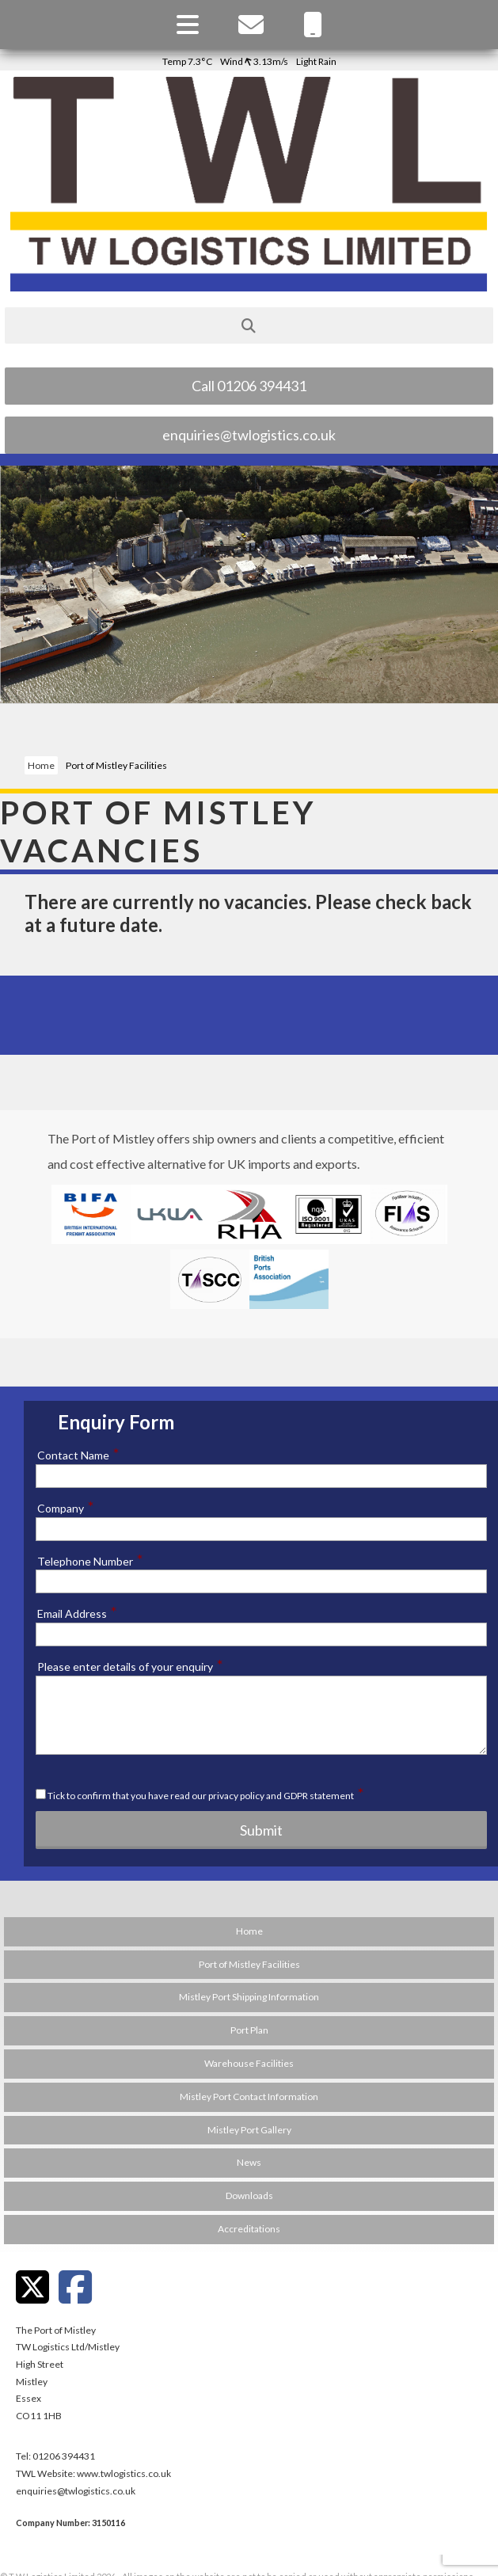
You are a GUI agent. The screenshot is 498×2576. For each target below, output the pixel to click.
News (249, 2162)
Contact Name (78, 1455)
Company (65, 1508)
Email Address (77, 1613)
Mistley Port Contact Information (249, 2096)
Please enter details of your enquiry (130, 1666)
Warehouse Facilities (249, 2063)
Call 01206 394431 (249, 385)
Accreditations (249, 2229)
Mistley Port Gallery (249, 2130)
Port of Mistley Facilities (249, 1964)
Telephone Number (90, 1561)
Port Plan (249, 2030)
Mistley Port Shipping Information (249, 1997)
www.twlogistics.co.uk (124, 2473)
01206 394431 (63, 2456)
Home (41, 765)
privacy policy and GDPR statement (281, 1796)
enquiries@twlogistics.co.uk (249, 434)
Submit (261, 1830)
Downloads (249, 2195)
